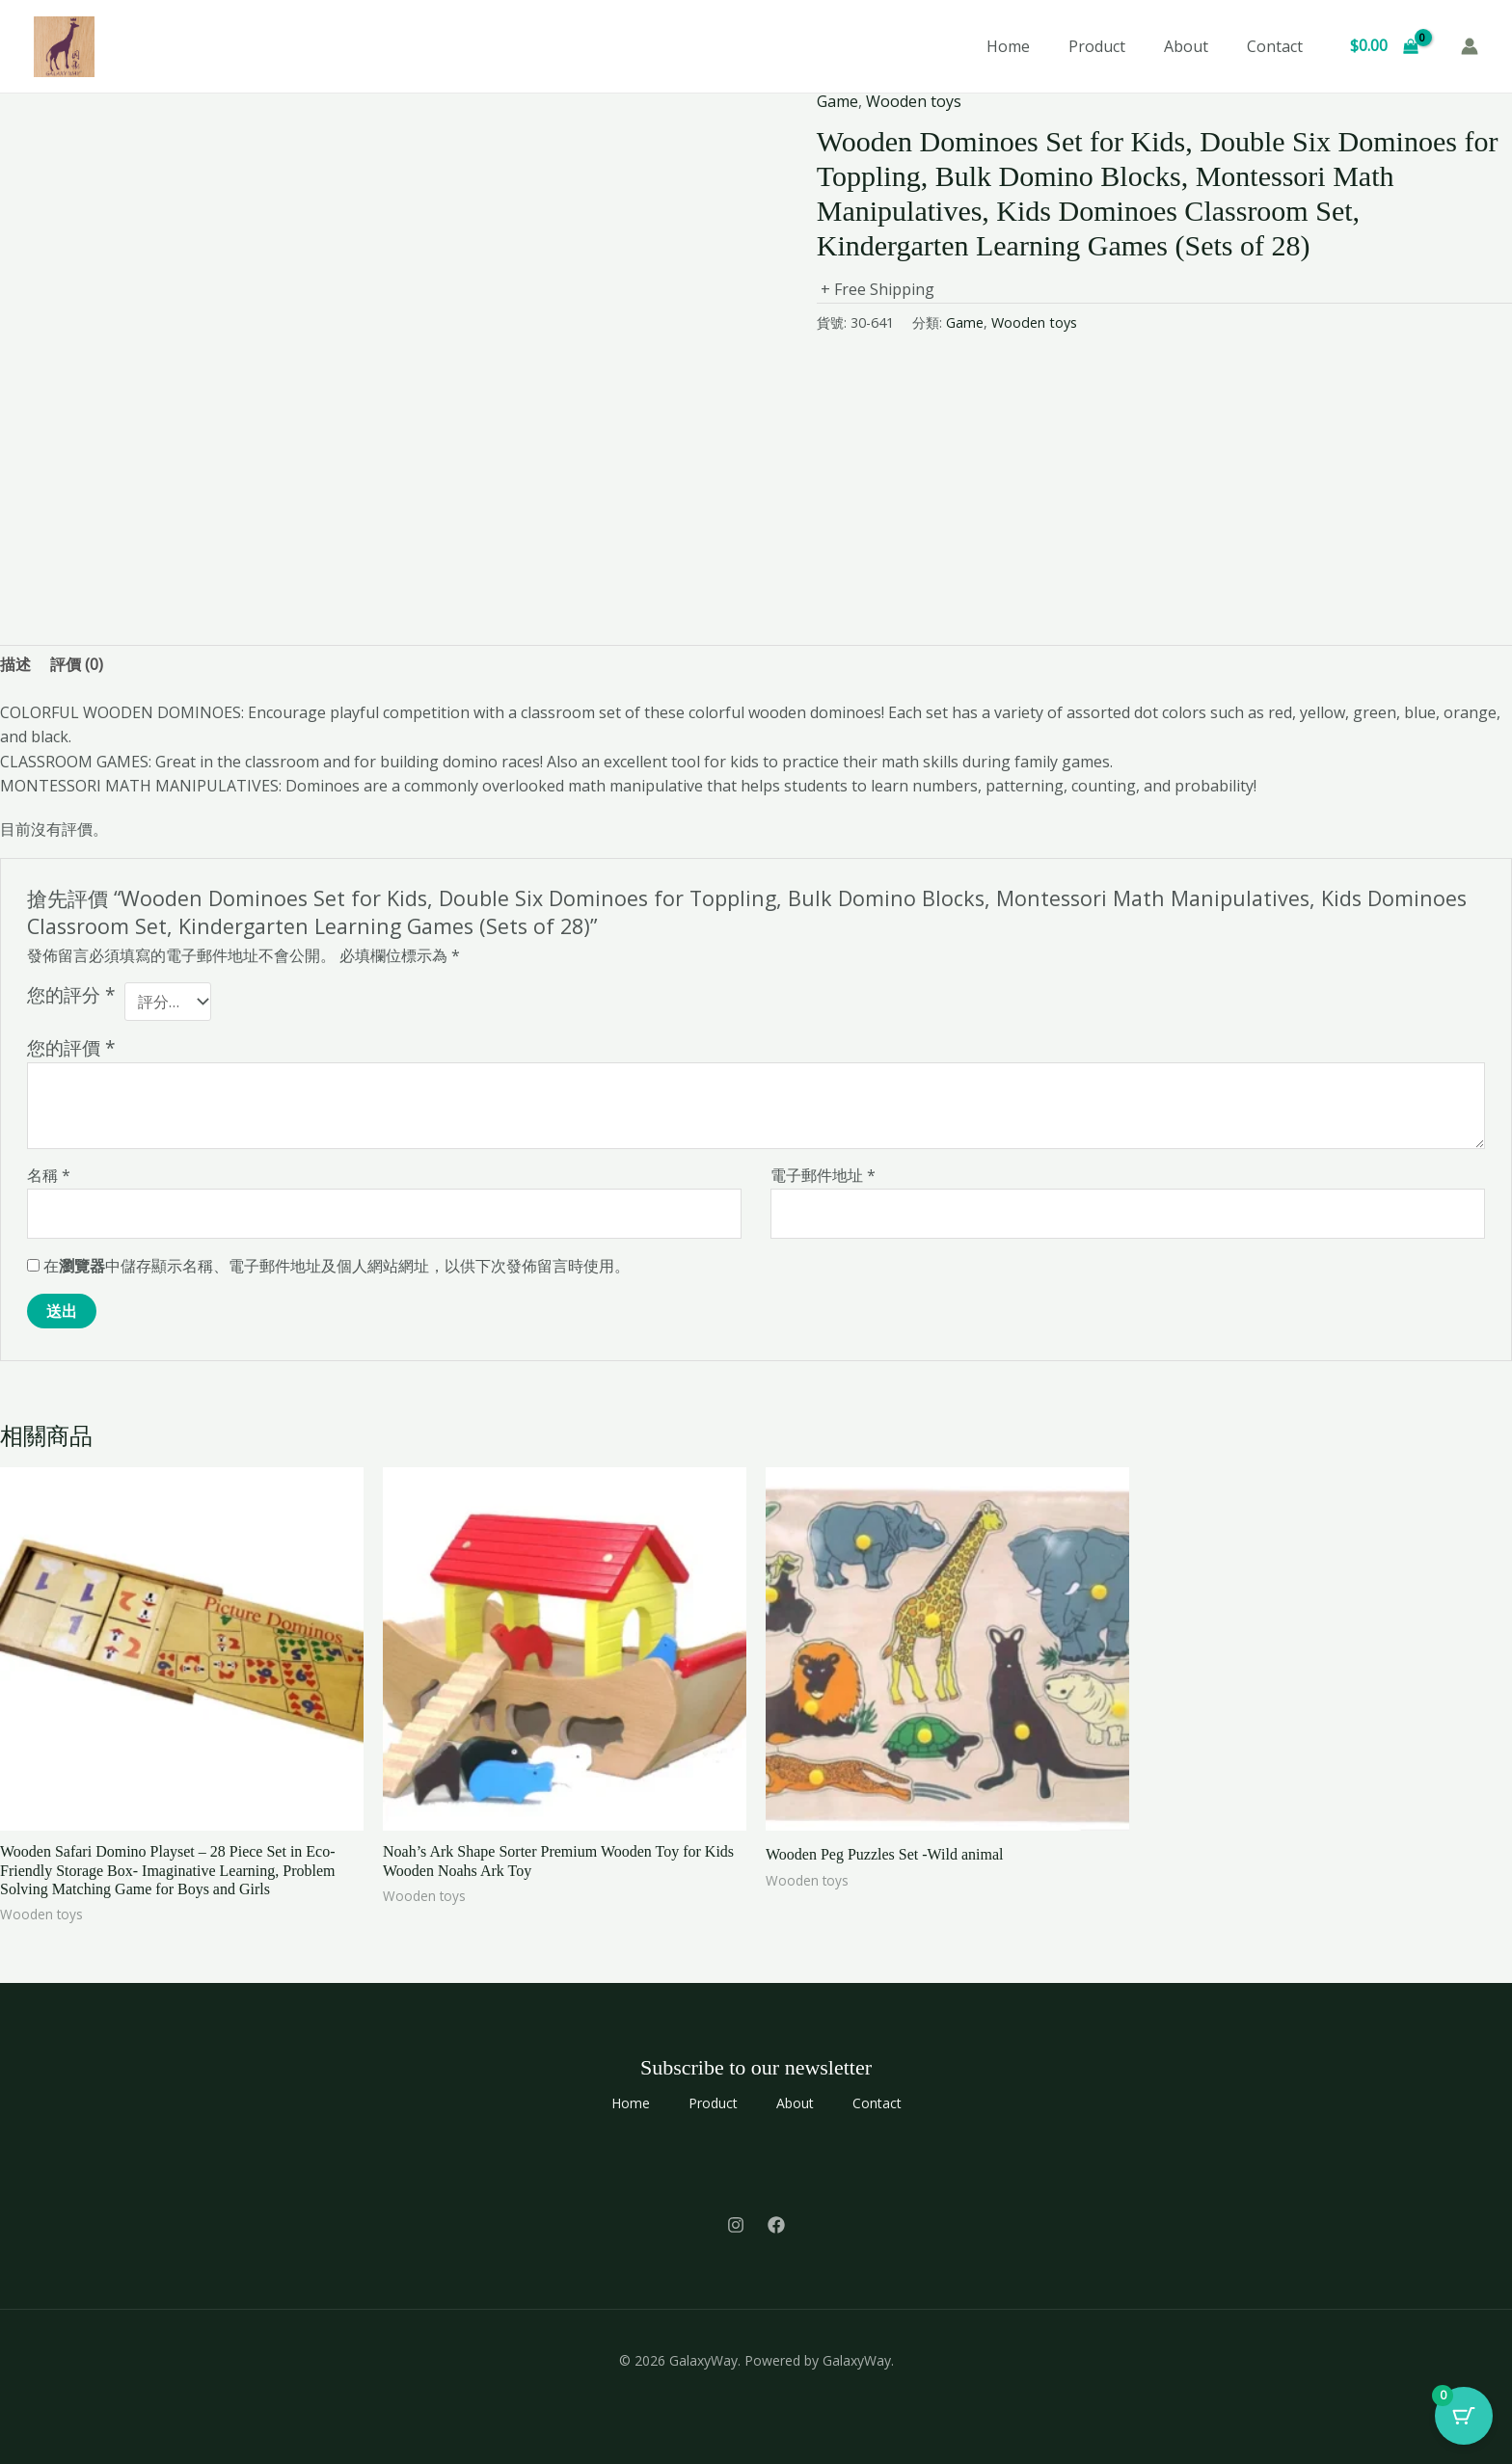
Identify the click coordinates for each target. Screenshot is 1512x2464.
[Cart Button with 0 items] (1464, 2416)
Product (1096, 46)
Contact (1275, 46)
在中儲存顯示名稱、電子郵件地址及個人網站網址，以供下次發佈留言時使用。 (336, 1265)
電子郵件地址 (823, 1175)
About (1186, 46)
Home (1008, 46)
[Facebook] (776, 2225)
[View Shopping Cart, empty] (1383, 46)
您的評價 (71, 1047)
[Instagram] (735, 2225)
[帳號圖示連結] (1469, 46)
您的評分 (71, 994)
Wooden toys (913, 101)
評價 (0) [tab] (76, 664)
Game (837, 101)
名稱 (48, 1175)
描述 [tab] (15, 664)
